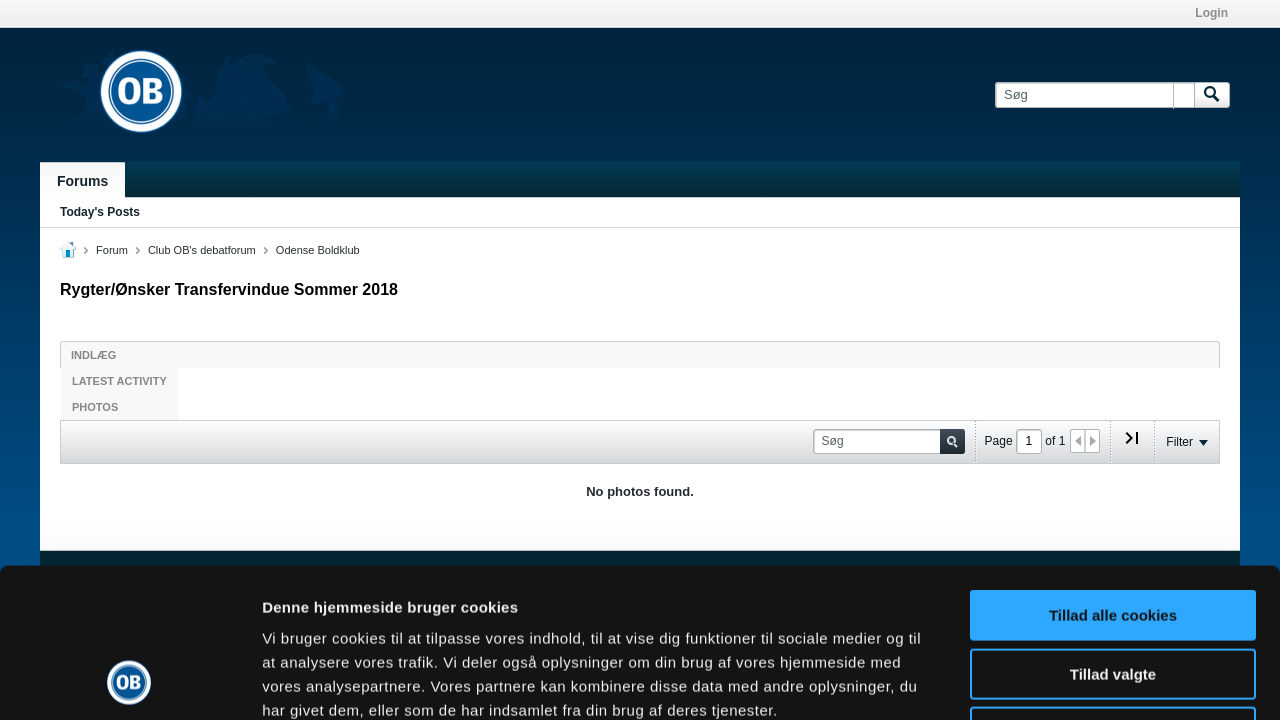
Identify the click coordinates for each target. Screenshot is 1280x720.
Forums (82, 181)
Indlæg (93, 355)
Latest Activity (119, 381)
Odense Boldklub (318, 250)
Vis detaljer (1039, 680)
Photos (95, 407)
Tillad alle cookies (1113, 475)
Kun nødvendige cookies (1113, 592)
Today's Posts (100, 212)
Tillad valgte (1113, 534)
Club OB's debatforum (202, 250)
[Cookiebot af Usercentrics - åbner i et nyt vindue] (129, 681)
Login (1211, 13)
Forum (112, 250)
